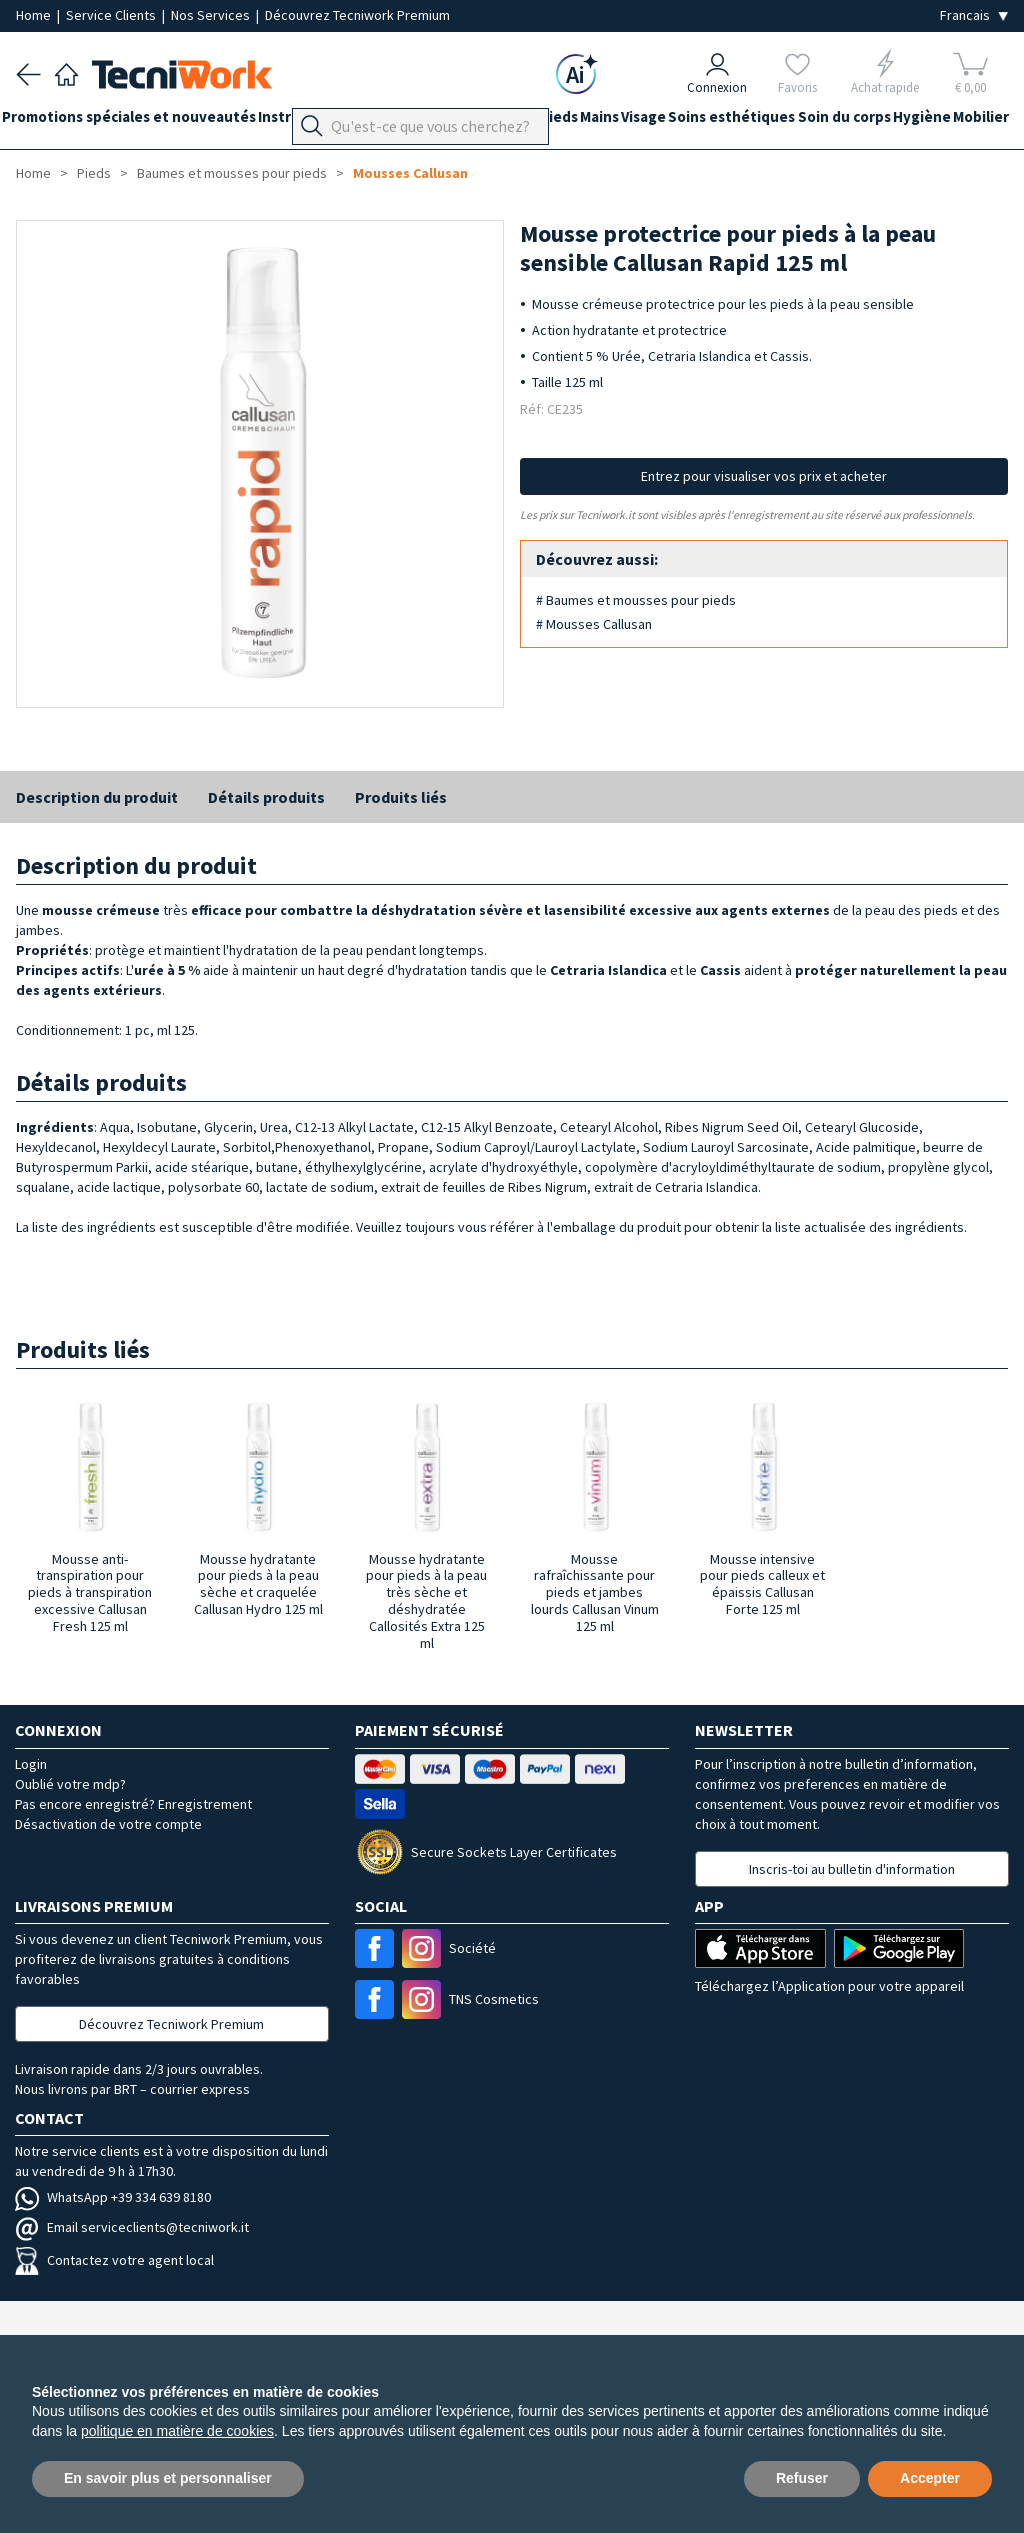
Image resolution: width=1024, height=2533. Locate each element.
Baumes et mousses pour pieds (232, 173)
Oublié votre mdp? (70, 1784)
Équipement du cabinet (499, 121)
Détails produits (266, 797)
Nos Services (212, 15)
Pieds (615, 121)
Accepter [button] (930, 2478)
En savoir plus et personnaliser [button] (168, 2478)
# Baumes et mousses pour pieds (636, 600)
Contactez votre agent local (114, 2260)
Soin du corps (955, 121)
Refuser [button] (802, 2478)
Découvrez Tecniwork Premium (357, 15)
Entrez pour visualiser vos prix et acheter (764, 476)
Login (31, 1764)
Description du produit (97, 797)
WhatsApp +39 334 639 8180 (113, 2197)
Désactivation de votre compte (108, 1824)
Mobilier (118, 157)
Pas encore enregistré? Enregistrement (133, 1804)
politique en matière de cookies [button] (177, 2431)
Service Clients (112, 15)
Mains (669, 121)
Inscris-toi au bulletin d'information (852, 1869)
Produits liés (401, 797)
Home (35, 15)
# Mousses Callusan (594, 624)
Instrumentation (344, 121)
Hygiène (45, 157)
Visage (727, 121)
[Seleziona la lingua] (974, 15)
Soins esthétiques (829, 121)
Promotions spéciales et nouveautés (143, 121)
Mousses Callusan (410, 173)
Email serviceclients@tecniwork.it (132, 2227)
